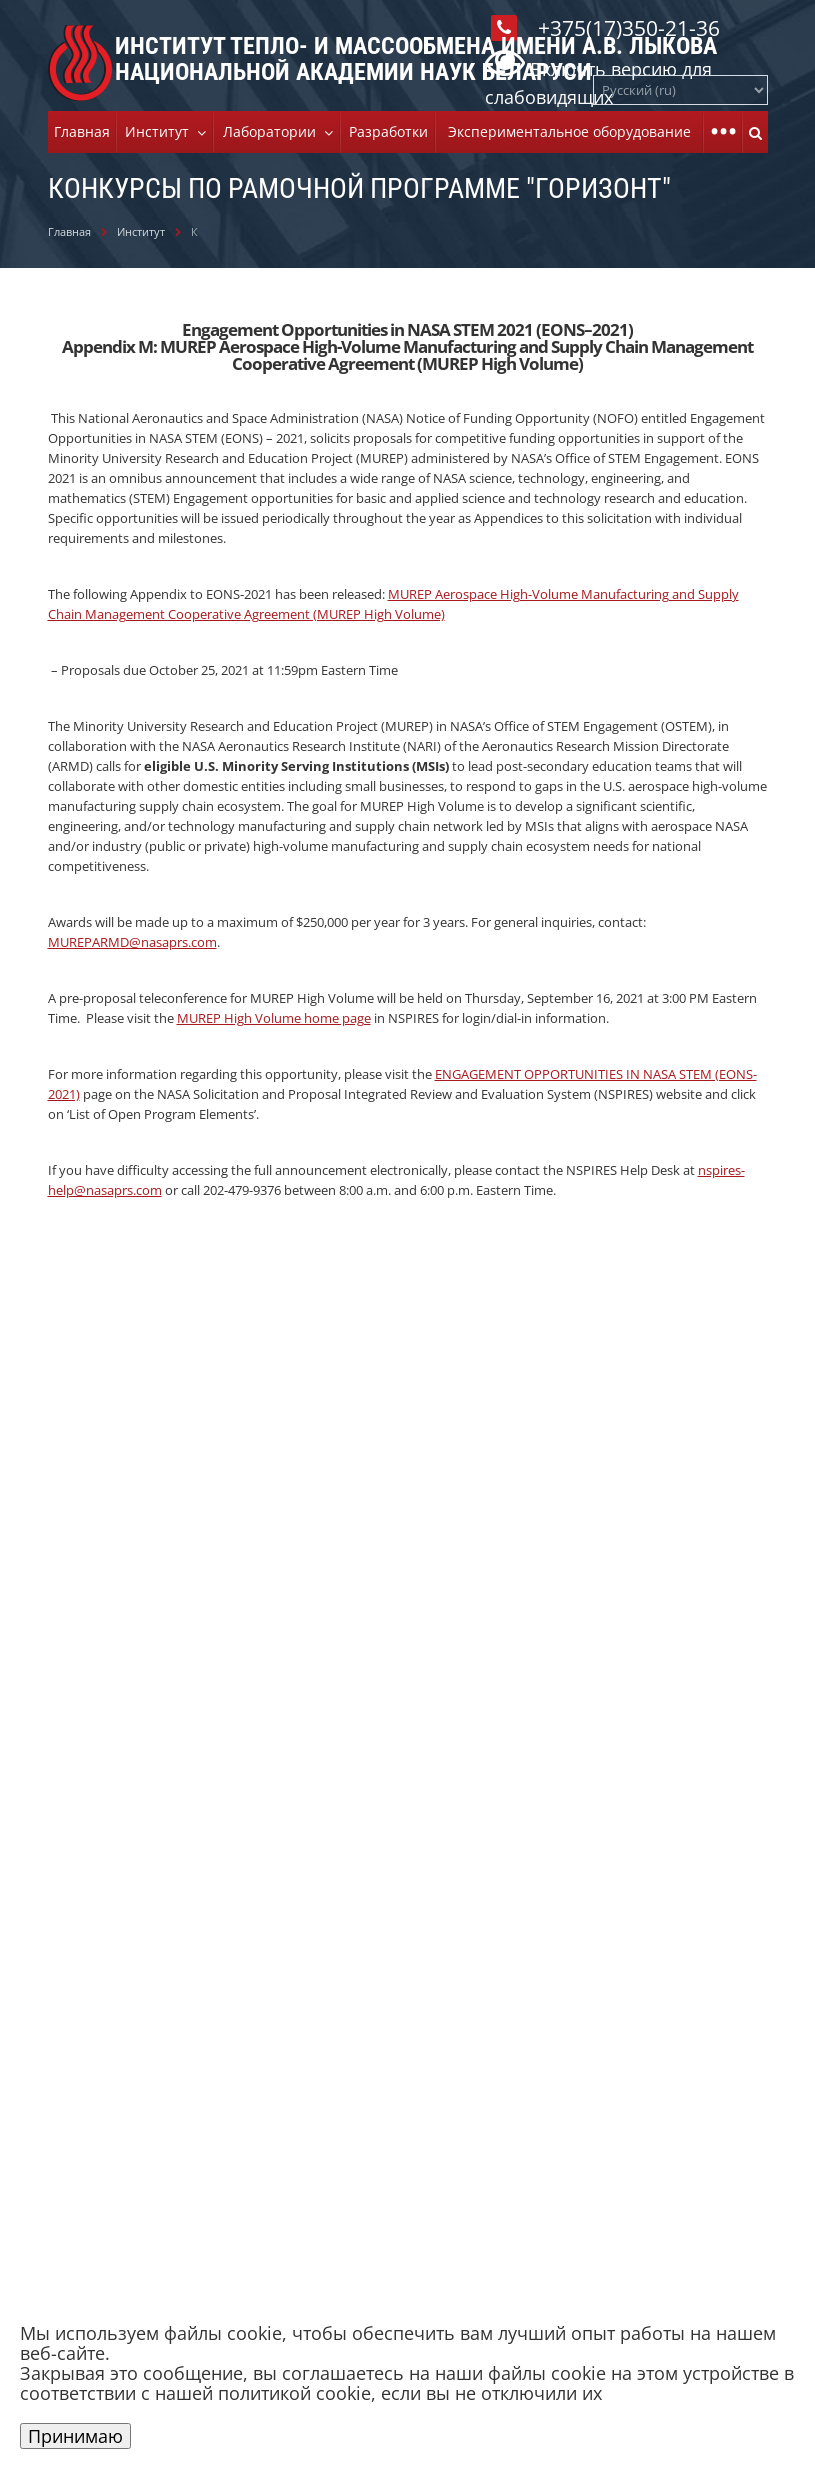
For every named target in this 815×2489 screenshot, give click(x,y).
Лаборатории (273, 131)
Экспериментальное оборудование (569, 131)
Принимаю (75, 2436)
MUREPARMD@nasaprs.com (132, 942)
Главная (82, 131)
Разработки (388, 131)
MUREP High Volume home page (274, 1018)
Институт (161, 131)
